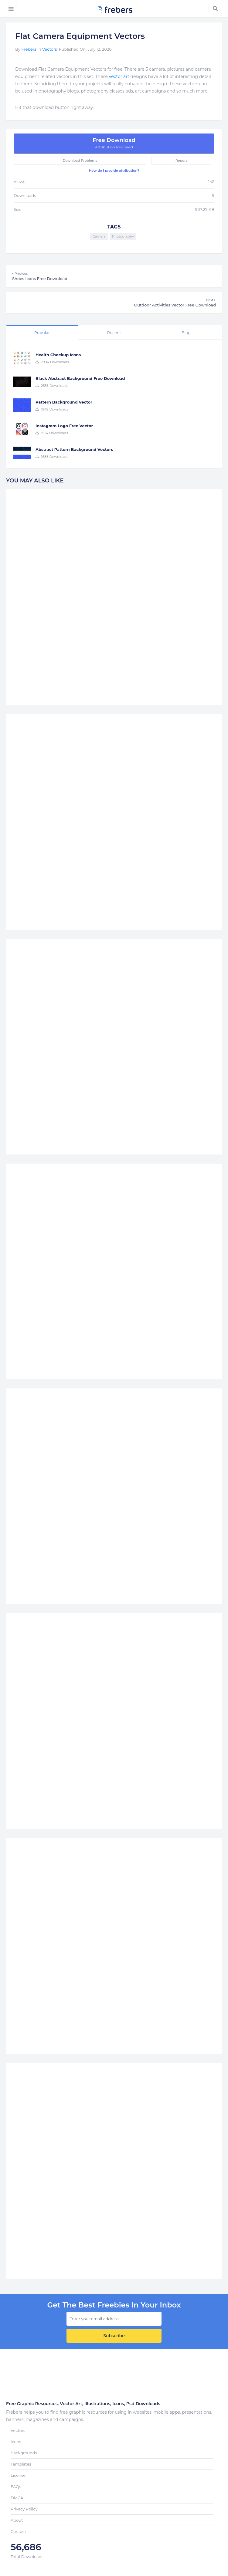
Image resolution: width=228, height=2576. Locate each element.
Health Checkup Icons (58, 354)
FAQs (16, 2486)
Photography (123, 236)
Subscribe (113, 2335)
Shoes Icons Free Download (114, 276)
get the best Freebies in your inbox (114, 2305)
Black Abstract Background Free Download (80, 378)
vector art (119, 76)
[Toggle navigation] (11, 7)
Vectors (49, 49)
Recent (114, 332)
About (17, 2520)
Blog (186, 332)
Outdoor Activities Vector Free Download (114, 302)
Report (181, 160)
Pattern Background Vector (64, 402)
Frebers (28, 49)
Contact (18, 2531)
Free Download (114, 143)
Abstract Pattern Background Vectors (74, 449)
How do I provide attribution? (114, 170)
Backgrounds (24, 2452)
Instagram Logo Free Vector (64, 425)
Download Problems (80, 160)
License (18, 2475)
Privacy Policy (24, 2509)
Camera (99, 236)
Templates (21, 2464)
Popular (42, 332)
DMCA (17, 2497)
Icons (16, 2441)
